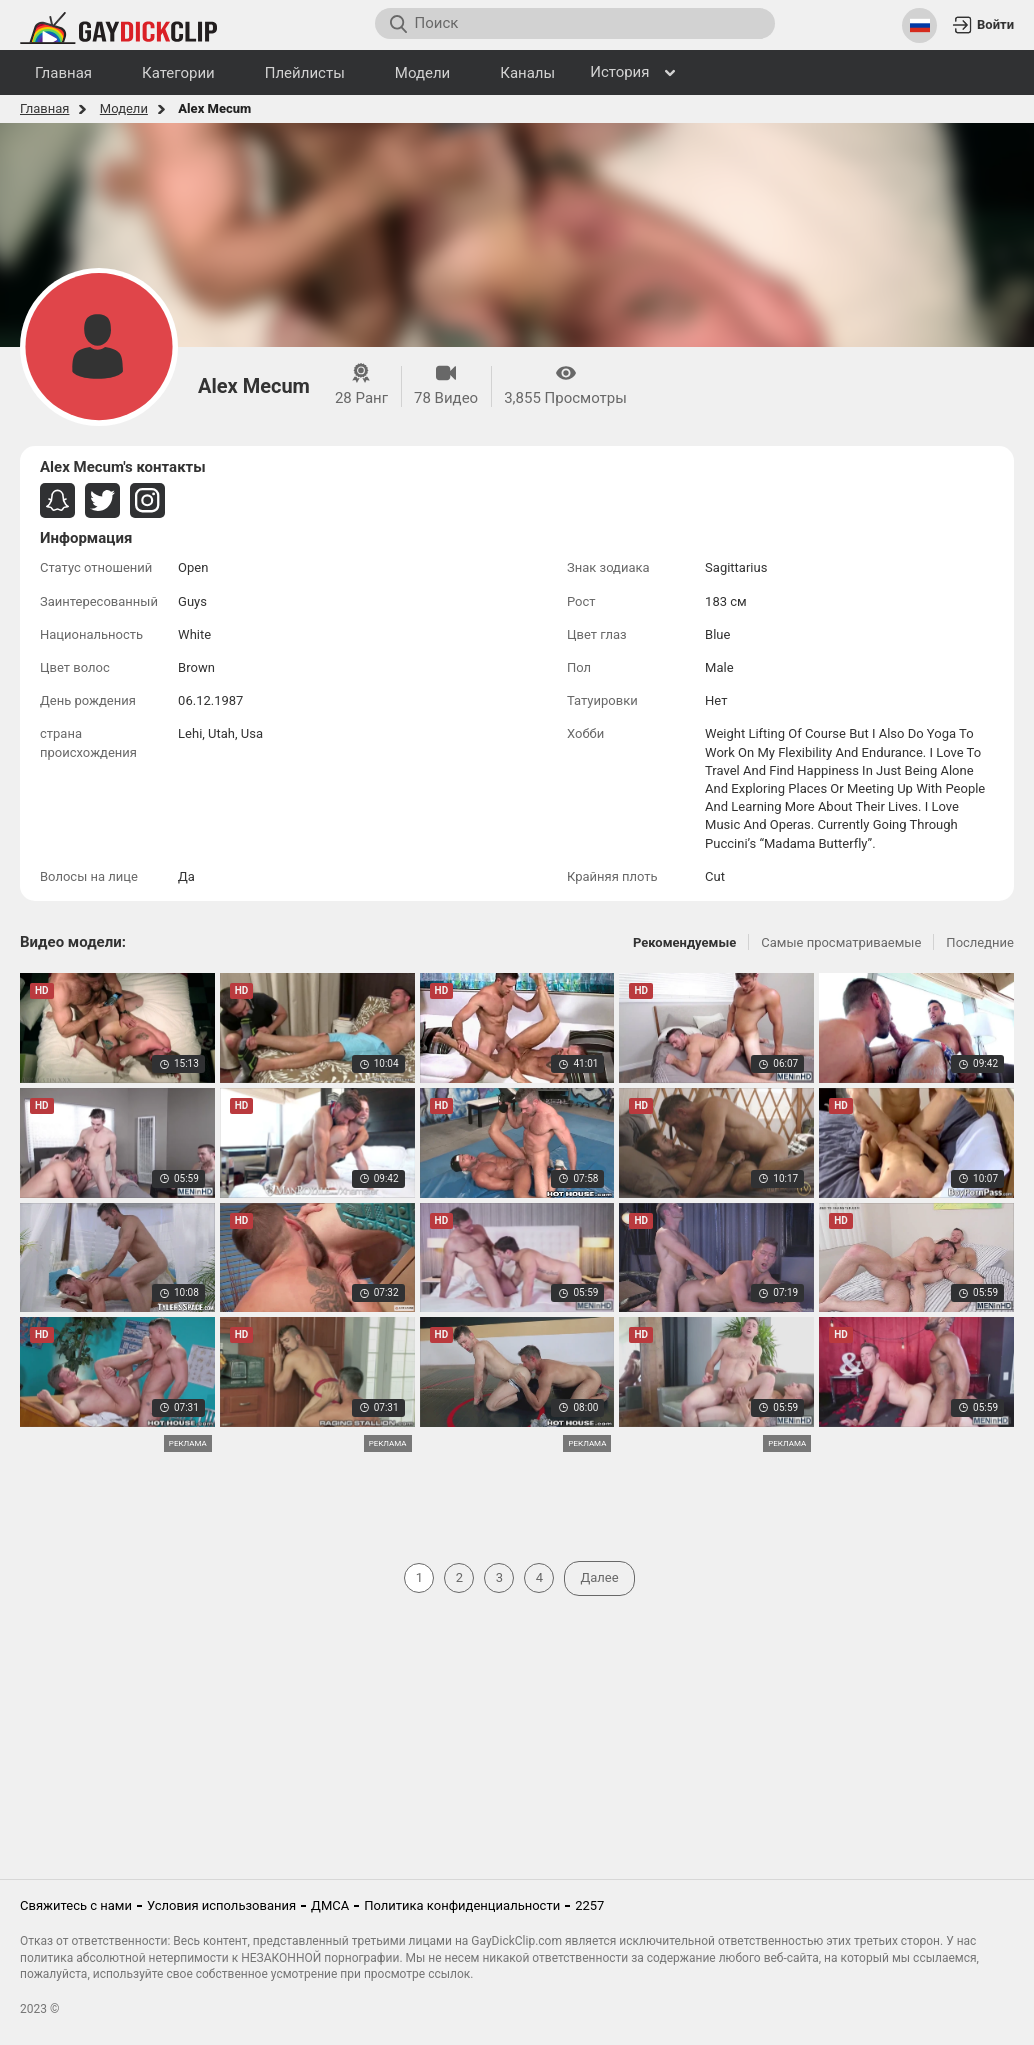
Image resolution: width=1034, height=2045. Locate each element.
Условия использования (221, 1905)
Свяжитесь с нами (76, 1905)
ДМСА (330, 1905)
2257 (589, 1905)
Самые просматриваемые (841, 942)
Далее (599, 1577)
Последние (980, 942)
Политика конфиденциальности (462, 1905)
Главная (44, 108)
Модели (124, 108)
